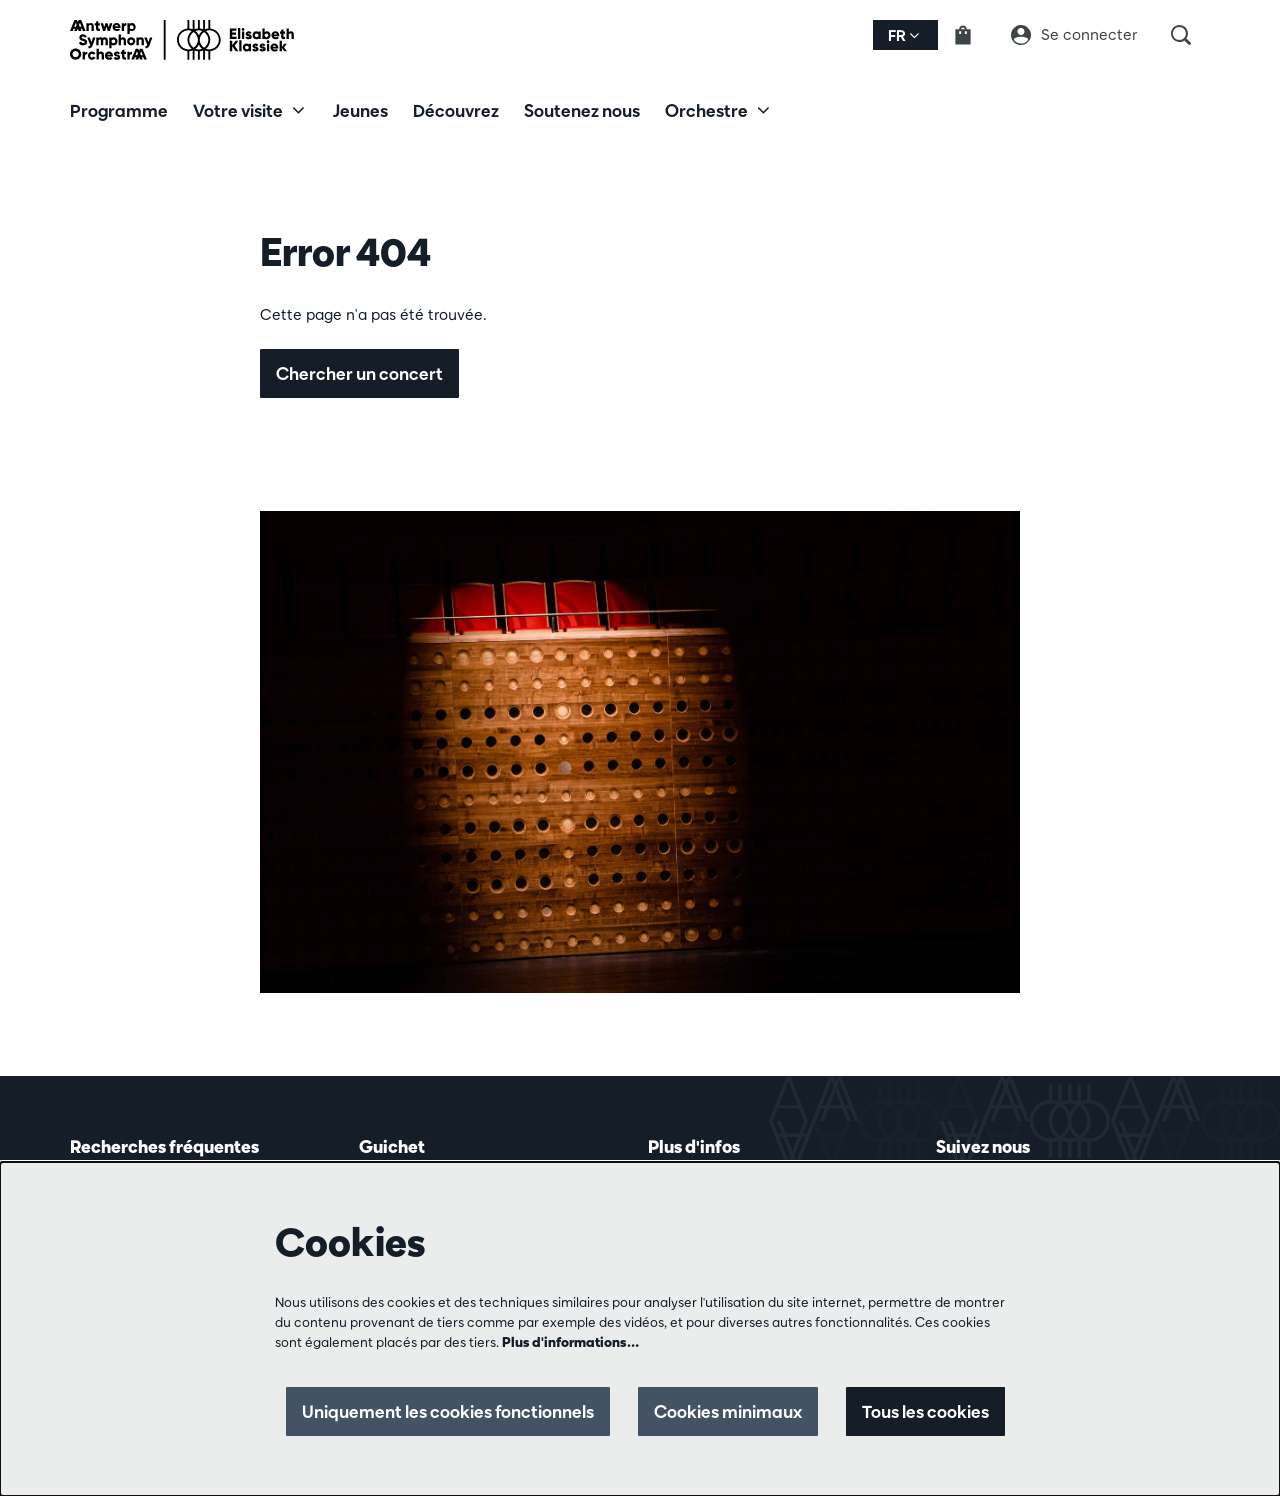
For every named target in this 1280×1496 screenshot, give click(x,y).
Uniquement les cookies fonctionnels (448, 1411)
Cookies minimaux (728, 1411)
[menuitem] (119, 110)
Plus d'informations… (570, 1342)
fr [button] (903, 35)
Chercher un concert (359, 373)
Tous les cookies (925, 1411)
